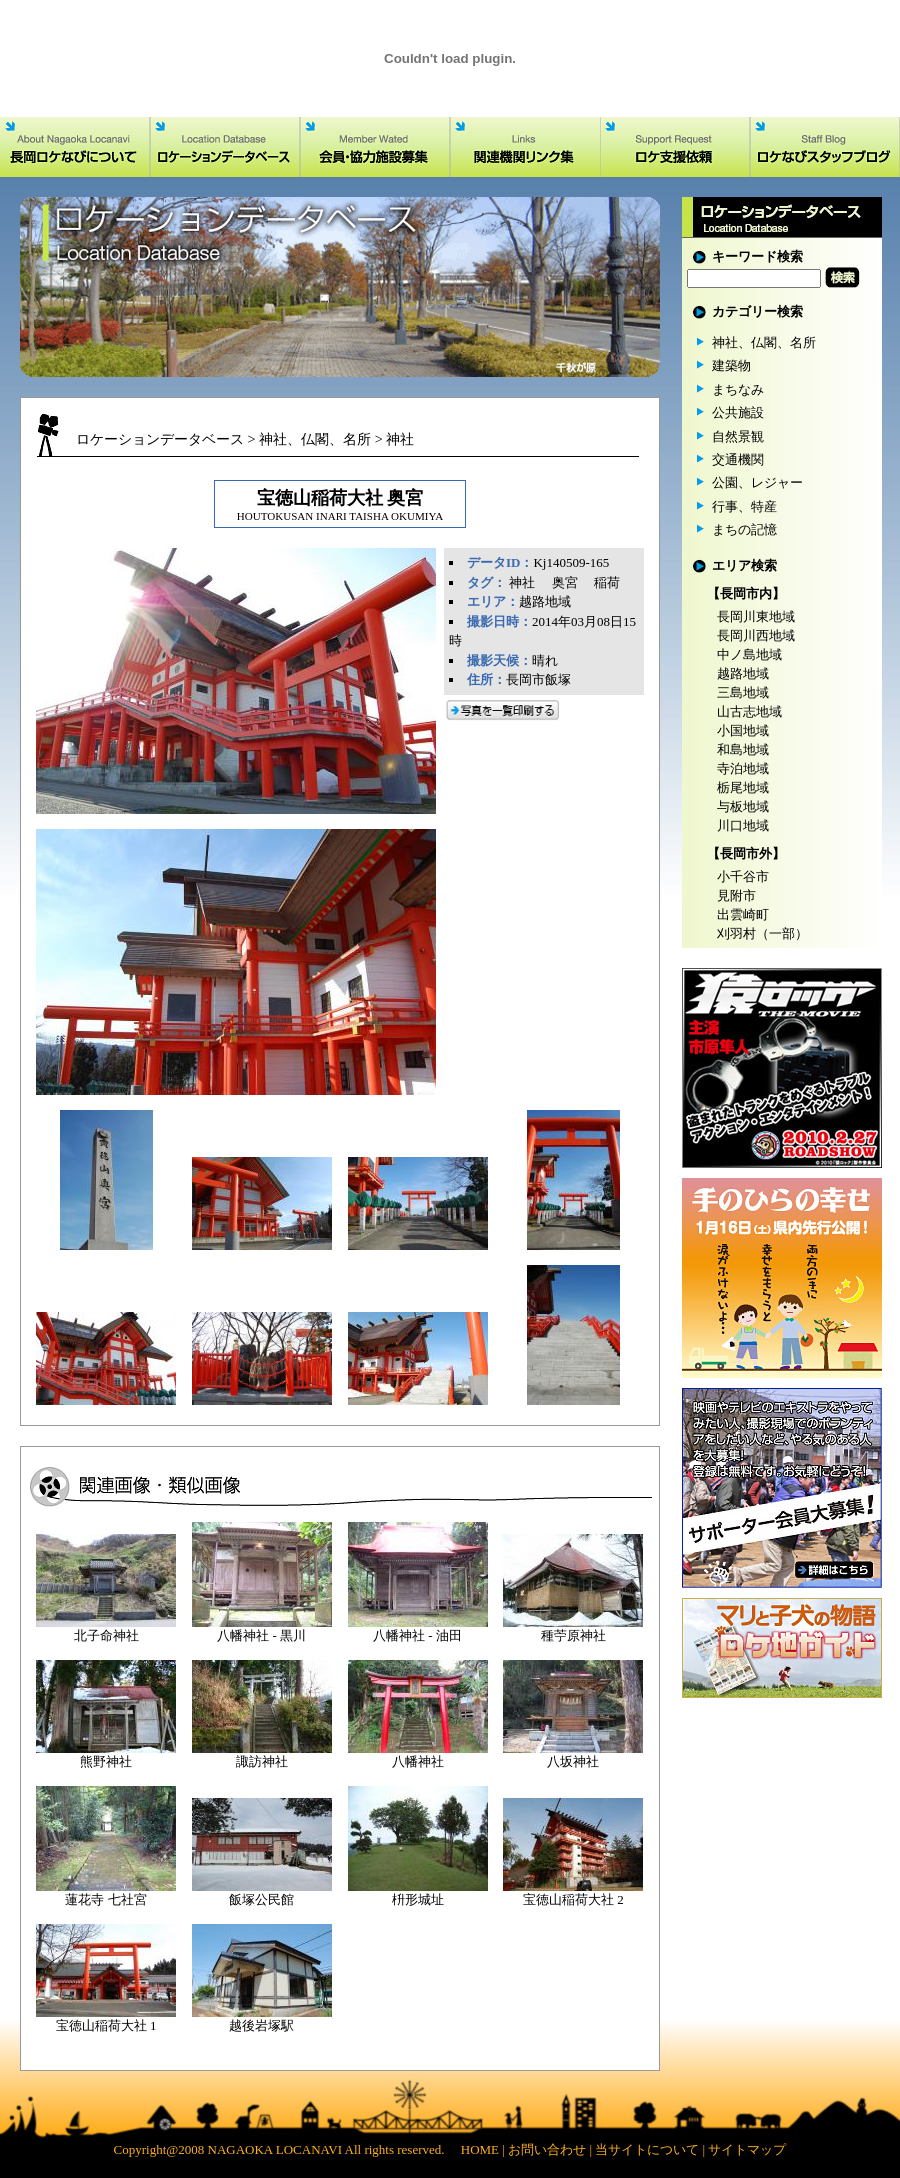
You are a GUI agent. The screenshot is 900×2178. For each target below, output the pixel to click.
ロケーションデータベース (225, 147)
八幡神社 (418, 1761)
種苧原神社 (573, 1635)
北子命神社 (106, 1635)
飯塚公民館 (261, 1899)
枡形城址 (418, 1899)
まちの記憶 (744, 529)
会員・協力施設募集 (375, 147)
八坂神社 (573, 1761)
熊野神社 (106, 1761)
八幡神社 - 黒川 (261, 1635)
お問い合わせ (547, 2149)
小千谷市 (743, 876)
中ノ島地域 (749, 654)
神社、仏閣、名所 (315, 439)
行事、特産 (744, 506)
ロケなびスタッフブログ (825, 147)
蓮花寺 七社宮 (105, 1899)
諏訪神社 (262, 1761)
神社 (400, 439)
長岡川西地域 (756, 635)
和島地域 (743, 749)
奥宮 (565, 582)
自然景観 (738, 436)
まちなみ (738, 389)
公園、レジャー (757, 482)
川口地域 (743, 825)
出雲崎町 (743, 914)
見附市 (736, 895)
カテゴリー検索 (757, 311)
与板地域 (743, 806)
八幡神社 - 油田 (417, 1635)
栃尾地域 (743, 787)
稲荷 (607, 582)
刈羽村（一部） (762, 933)
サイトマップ (747, 2149)
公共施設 (738, 412)
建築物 (731, 365)
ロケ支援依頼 (675, 147)
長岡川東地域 (756, 616)
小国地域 (743, 730)
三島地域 (743, 692)
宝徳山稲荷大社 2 (573, 1899)
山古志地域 (749, 711)
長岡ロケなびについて (75, 147)
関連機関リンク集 (525, 147)
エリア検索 (744, 565)
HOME (480, 2149)
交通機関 (738, 459)
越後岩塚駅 (261, 2025)
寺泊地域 (743, 768)
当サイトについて (647, 2149)
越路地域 (545, 601)
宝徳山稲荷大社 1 (106, 2025)
